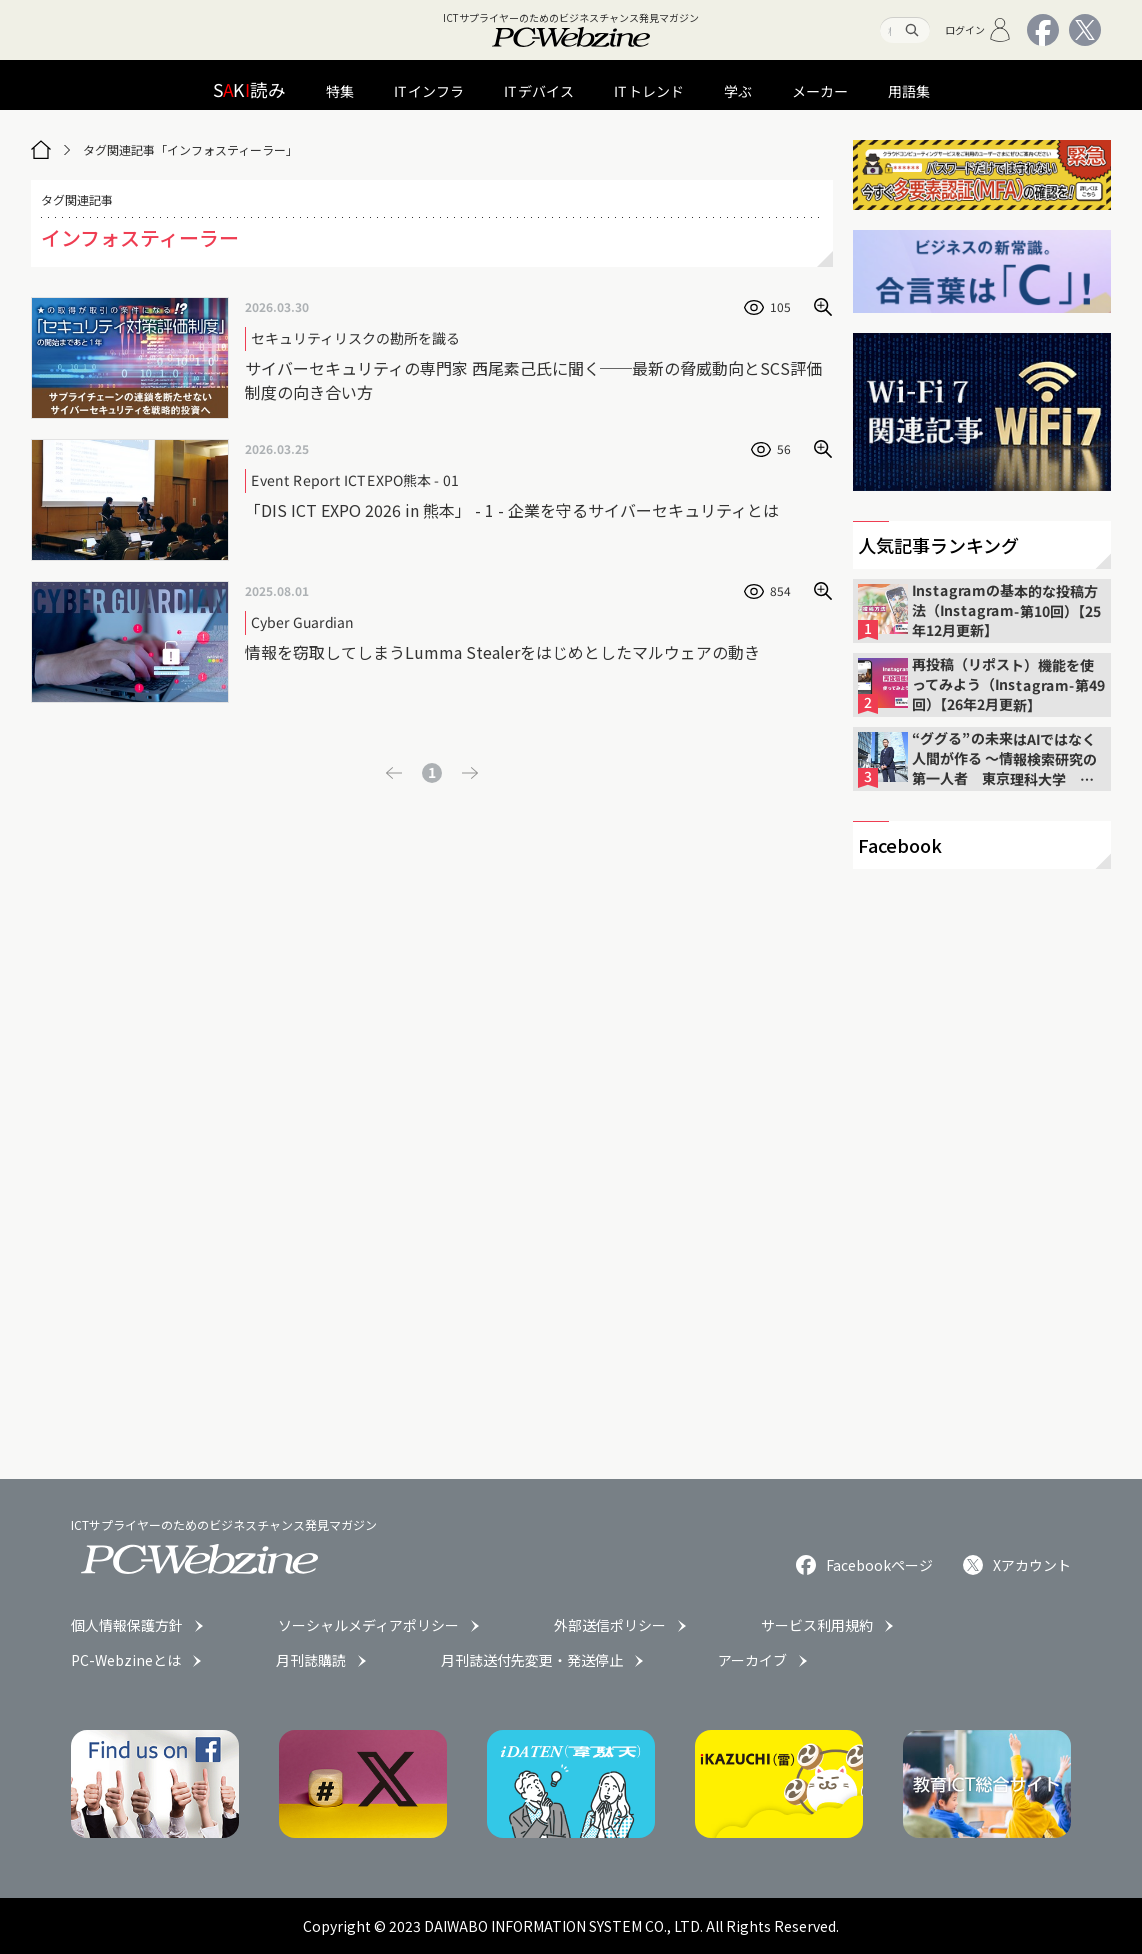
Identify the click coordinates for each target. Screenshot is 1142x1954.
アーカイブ (752, 1660)
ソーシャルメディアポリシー (368, 1625)
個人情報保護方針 (127, 1625)
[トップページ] (41, 150)
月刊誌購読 (311, 1660)
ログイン (978, 30)
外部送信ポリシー (610, 1625)
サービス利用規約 (817, 1625)
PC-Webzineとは (126, 1660)
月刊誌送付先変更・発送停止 (532, 1660)
